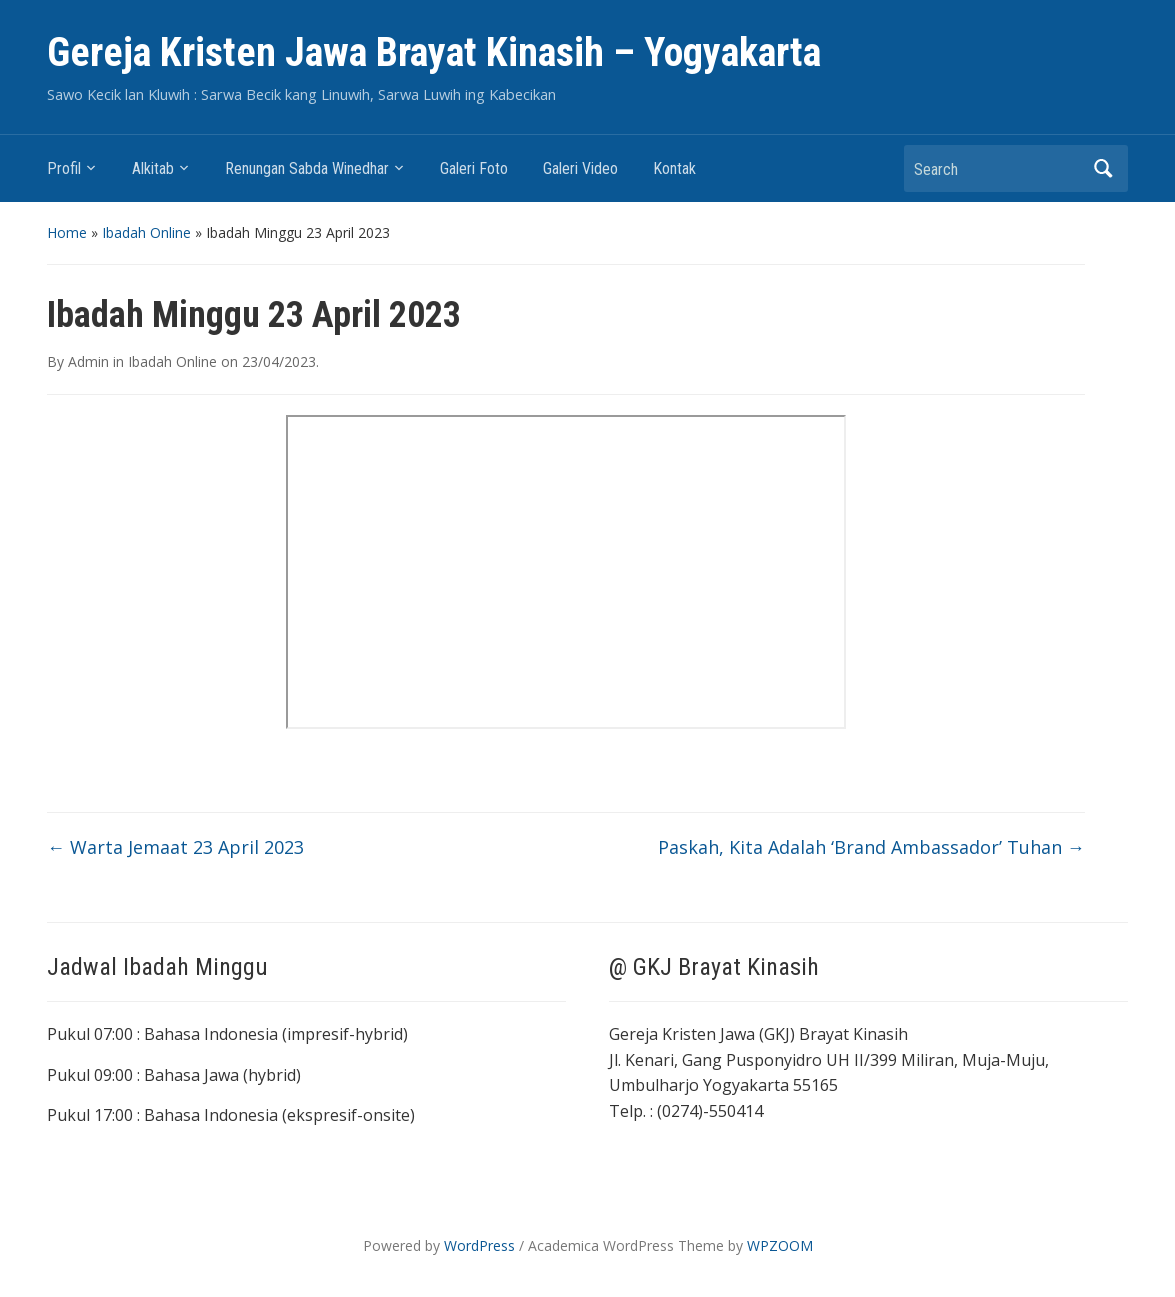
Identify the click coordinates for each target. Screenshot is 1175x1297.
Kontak (674, 168)
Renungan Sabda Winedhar (307, 168)
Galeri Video (580, 168)
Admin (88, 361)
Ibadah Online (146, 232)
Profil (64, 168)
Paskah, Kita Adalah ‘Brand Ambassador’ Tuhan (871, 847)
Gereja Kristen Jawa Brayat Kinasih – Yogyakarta (434, 52)
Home (67, 232)
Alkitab (153, 168)
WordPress (479, 1245)
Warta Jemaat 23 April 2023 (175, 847)
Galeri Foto (474, 168)
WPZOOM (780, 1245)
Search (1103, 168)
